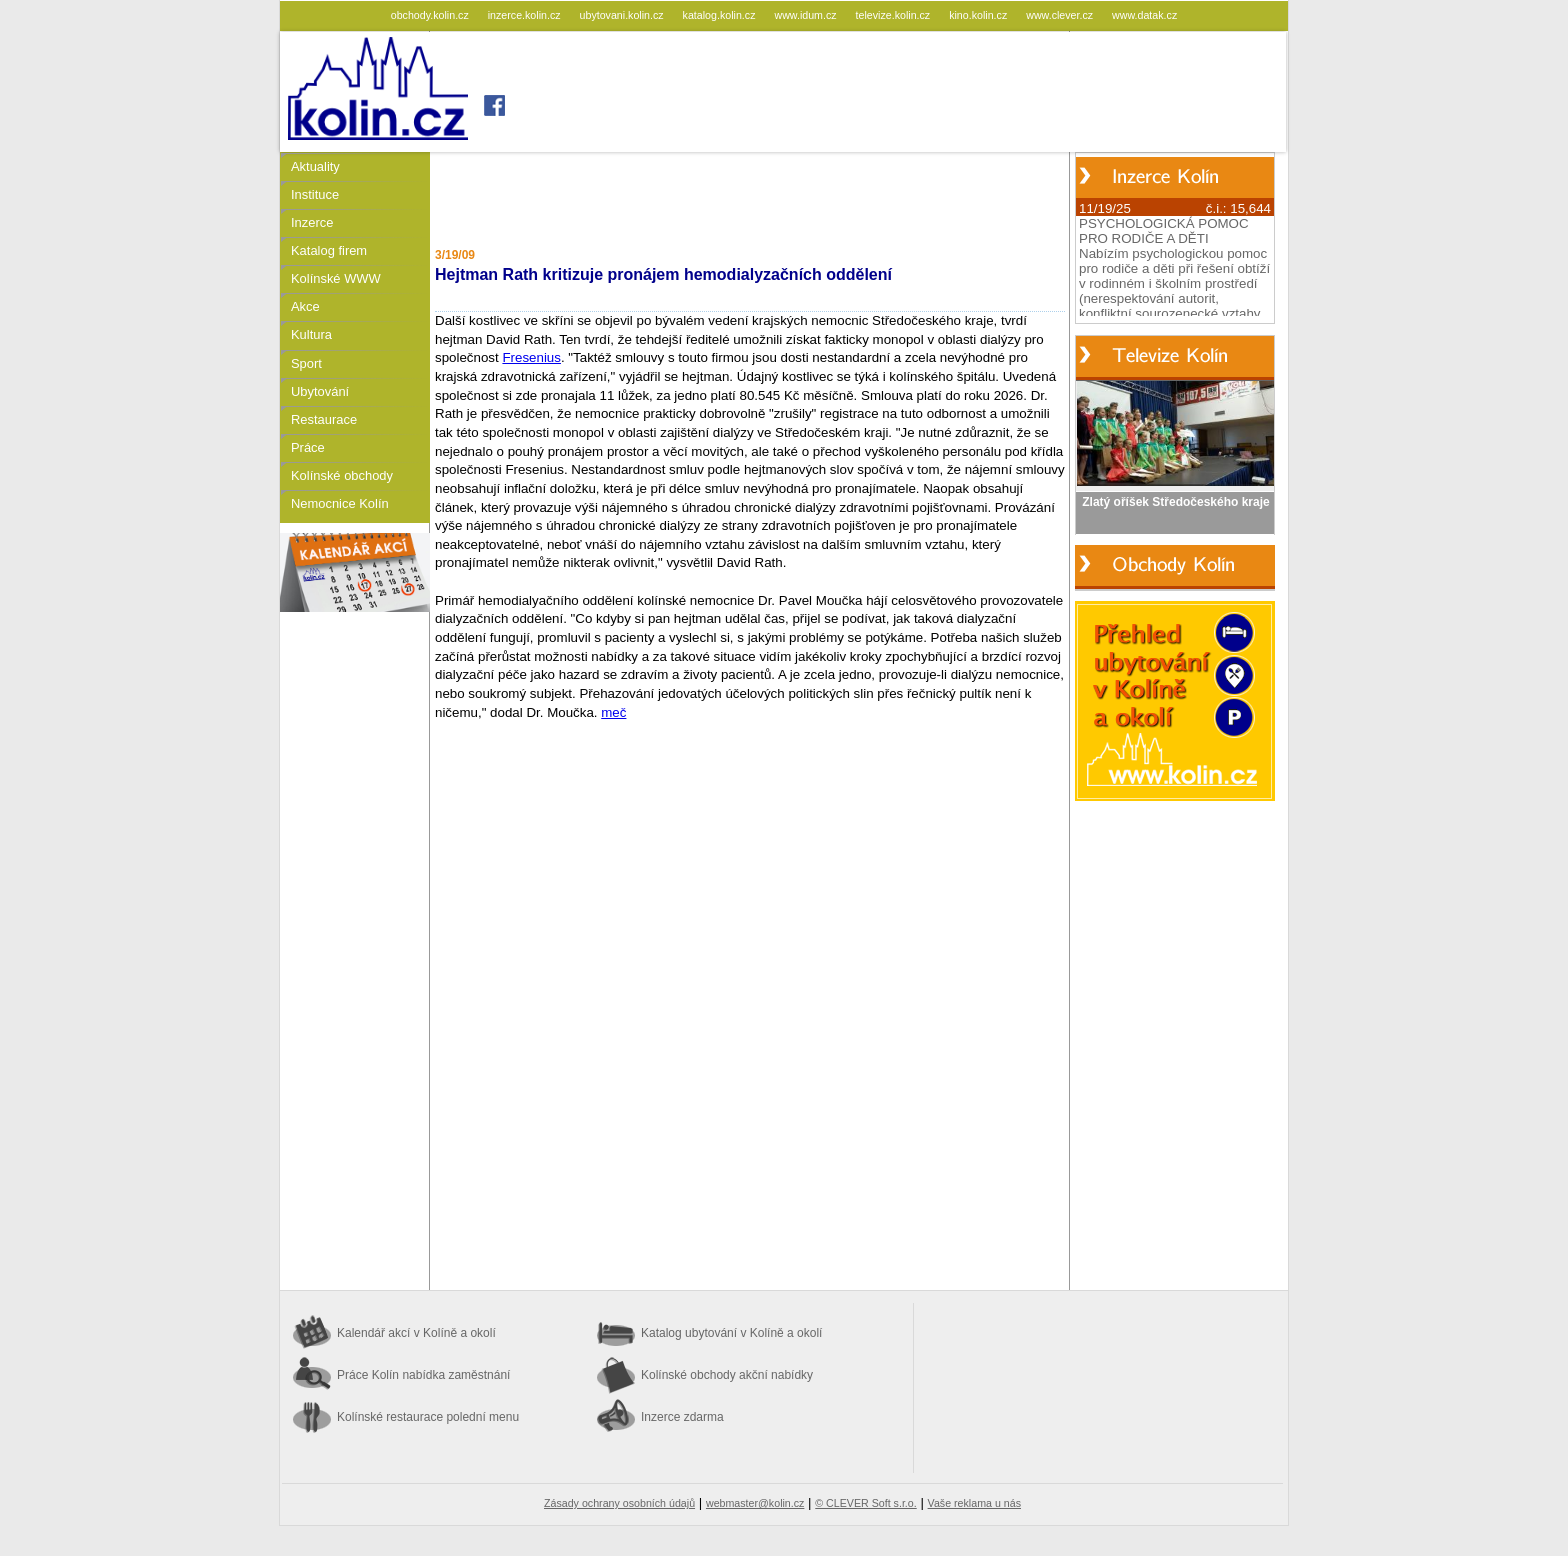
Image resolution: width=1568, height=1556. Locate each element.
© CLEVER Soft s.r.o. (865, 1503)
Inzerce (312, 222)
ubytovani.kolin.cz (623, 15)
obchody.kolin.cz (431, 15)
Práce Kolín (423, 1375)
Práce (308, 447)
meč (613, 712)
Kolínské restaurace (428, 1417)
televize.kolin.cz (895, 15)
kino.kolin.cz (979, 15)
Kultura (311, 334)
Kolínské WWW (336, 278)
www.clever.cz (1061, 15)
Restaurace (324, 419)
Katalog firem (329, 250)
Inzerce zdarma (682, 1417)
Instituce (315, 194)
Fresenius (531, 357)
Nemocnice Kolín (340, 503)
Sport (306, 363)
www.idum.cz (806, 15)
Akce (305, 306)
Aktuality (315, 166)
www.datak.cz (1144, 15)
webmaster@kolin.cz (755, 1503)
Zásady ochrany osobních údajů (619, 1503)
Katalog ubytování (731, 1333)
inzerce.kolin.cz (526, 15)
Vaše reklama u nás (974, 1503)
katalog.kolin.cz (721, 15)
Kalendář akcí (416, 1333)
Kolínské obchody (342, 475)
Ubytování (320, 391)
